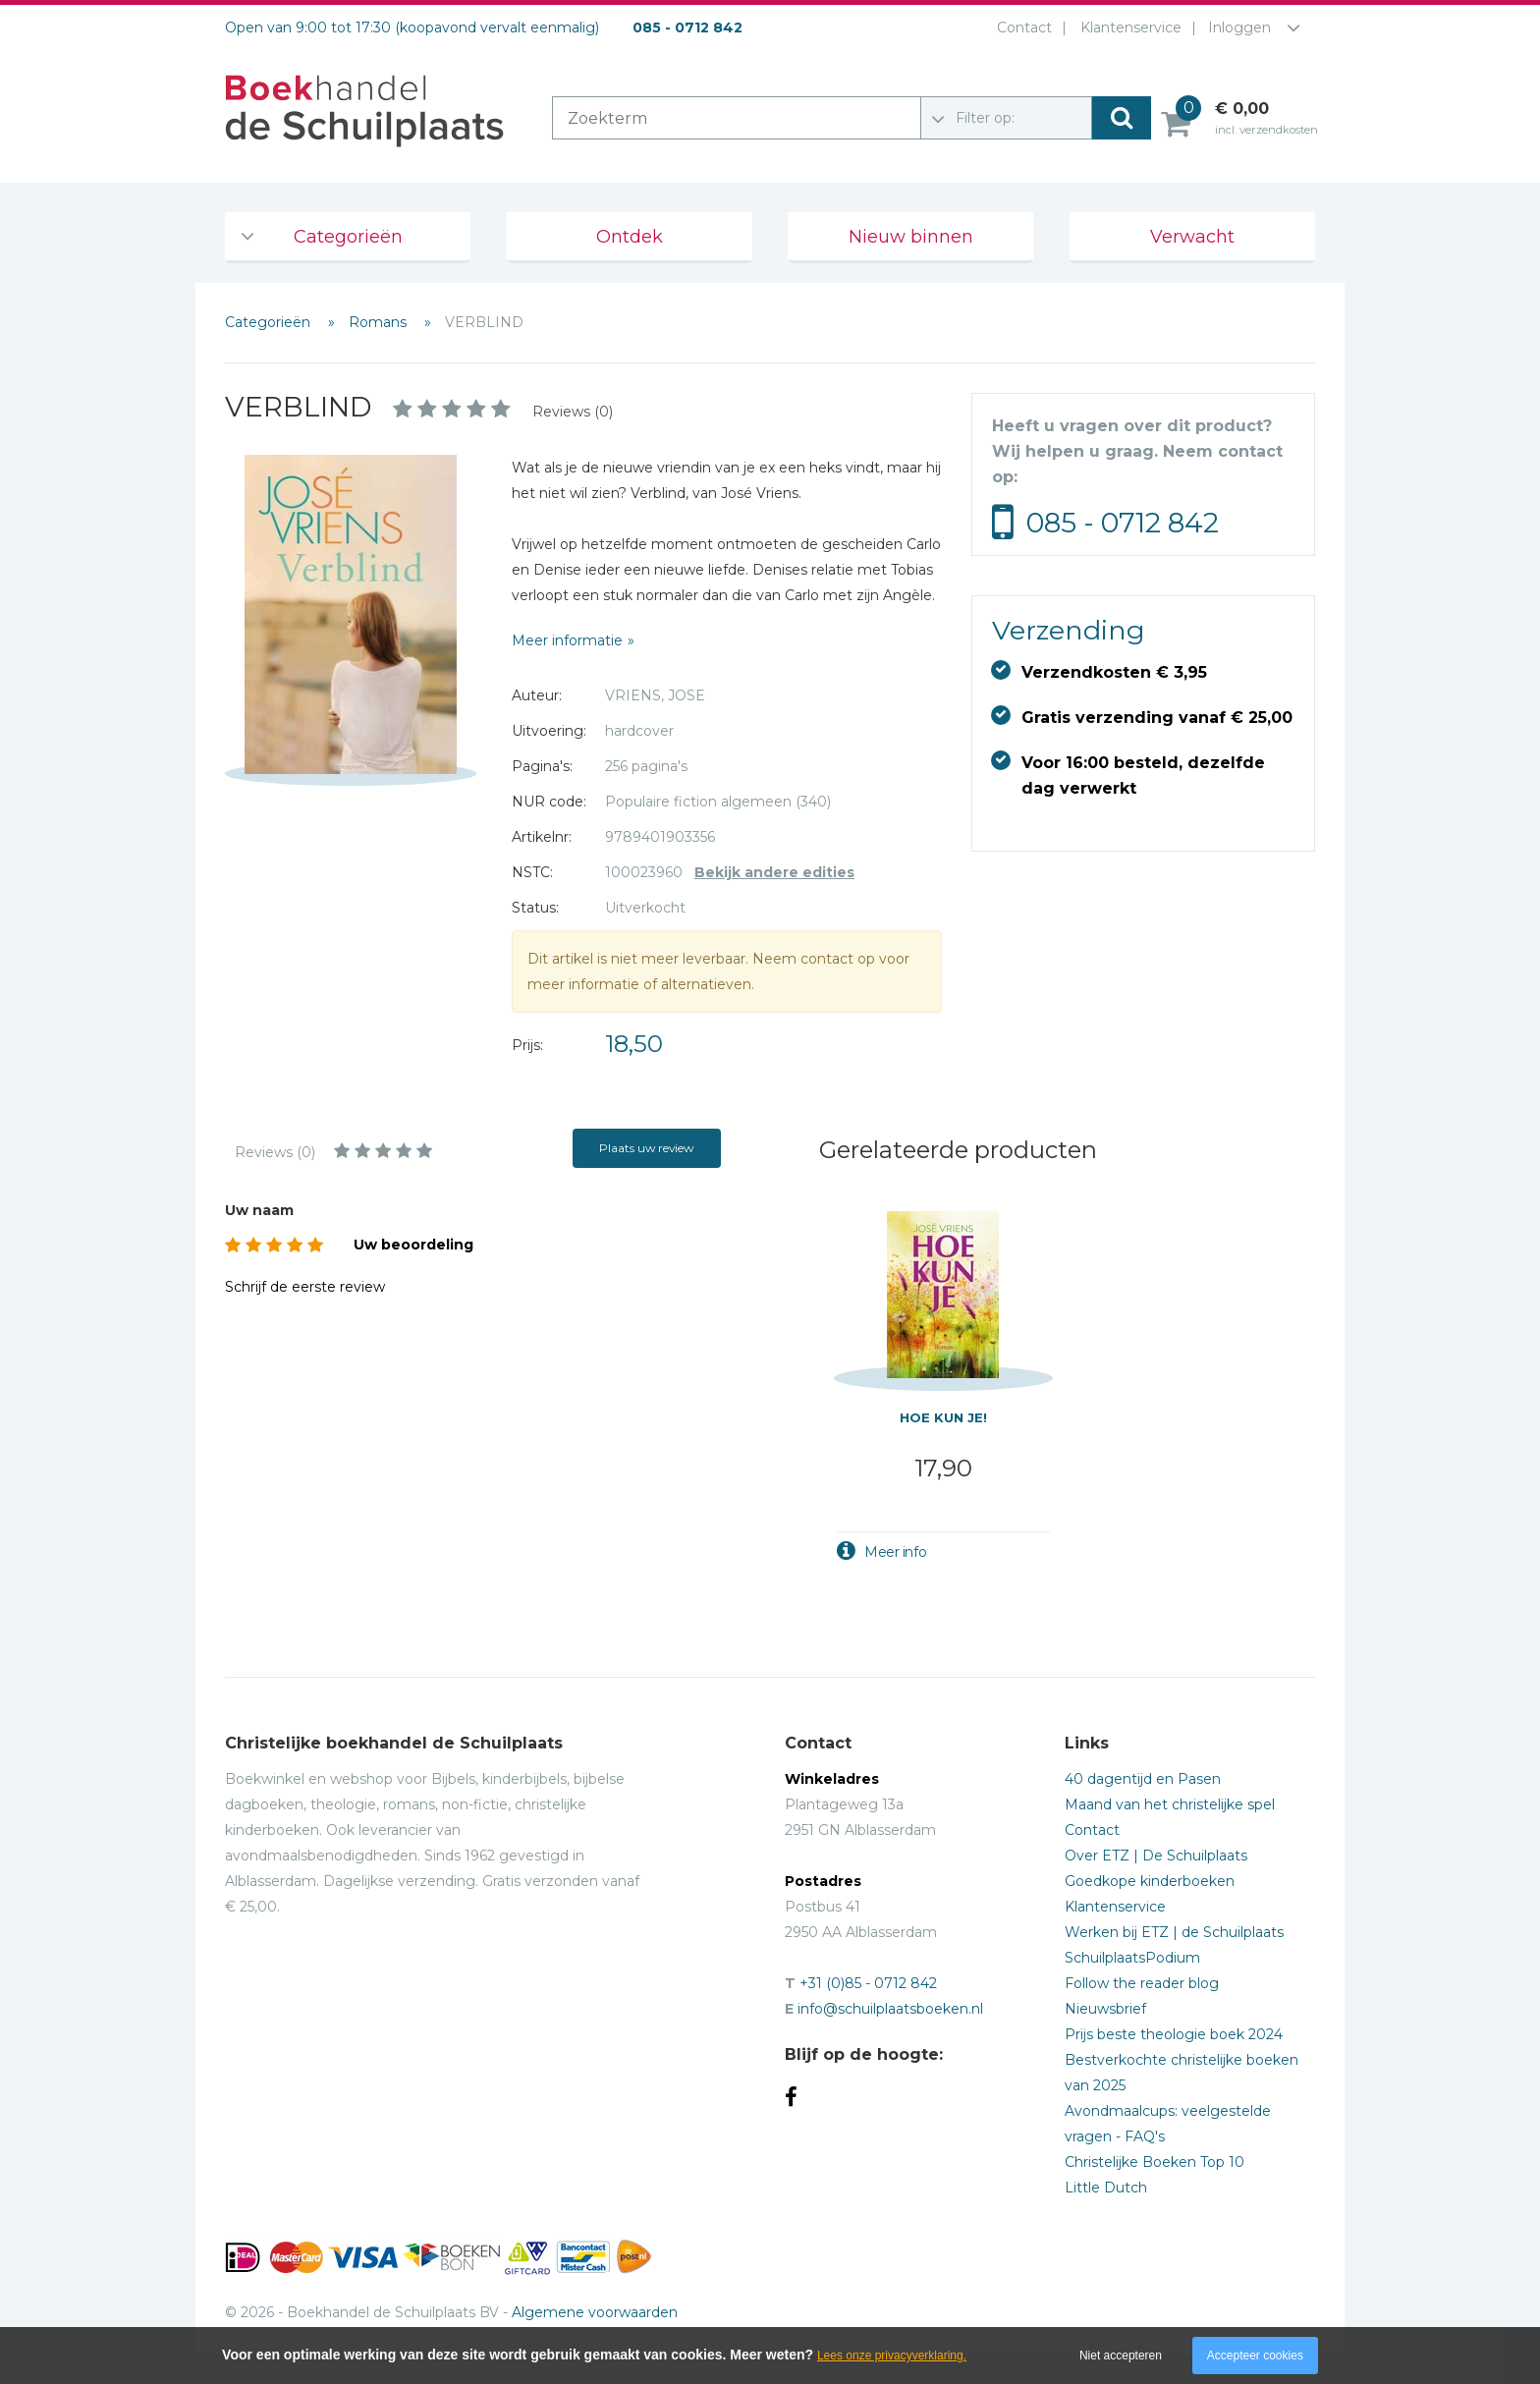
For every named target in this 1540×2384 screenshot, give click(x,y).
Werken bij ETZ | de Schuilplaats (1174, 1932)
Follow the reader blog (1142, 1983)
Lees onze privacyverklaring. (891, 2355)
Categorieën (348, 237)
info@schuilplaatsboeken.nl (890, 2009)
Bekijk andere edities (774, 872)
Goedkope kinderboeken (1150, 1881)
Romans (380, 322)
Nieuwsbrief (1105, 2009)
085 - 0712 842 (1122, 522)
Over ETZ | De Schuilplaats (1156, 1855)
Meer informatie (567, 640)
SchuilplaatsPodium (1132, 1958)
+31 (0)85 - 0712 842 (868, 1983)
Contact (1020, 27)
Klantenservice (1127, 27)
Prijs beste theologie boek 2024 (1174, 2034)
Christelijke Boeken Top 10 (1154, 2162)
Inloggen (1239, 27)
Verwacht (1192, 237)
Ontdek (629, 237)
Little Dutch (1106, 2187)
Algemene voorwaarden (595, 2312)
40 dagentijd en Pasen (1143, 1779)
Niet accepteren (1120, 2355)
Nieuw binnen (911, 237)
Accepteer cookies (1255, 2355)
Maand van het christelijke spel (1170, 1804)
